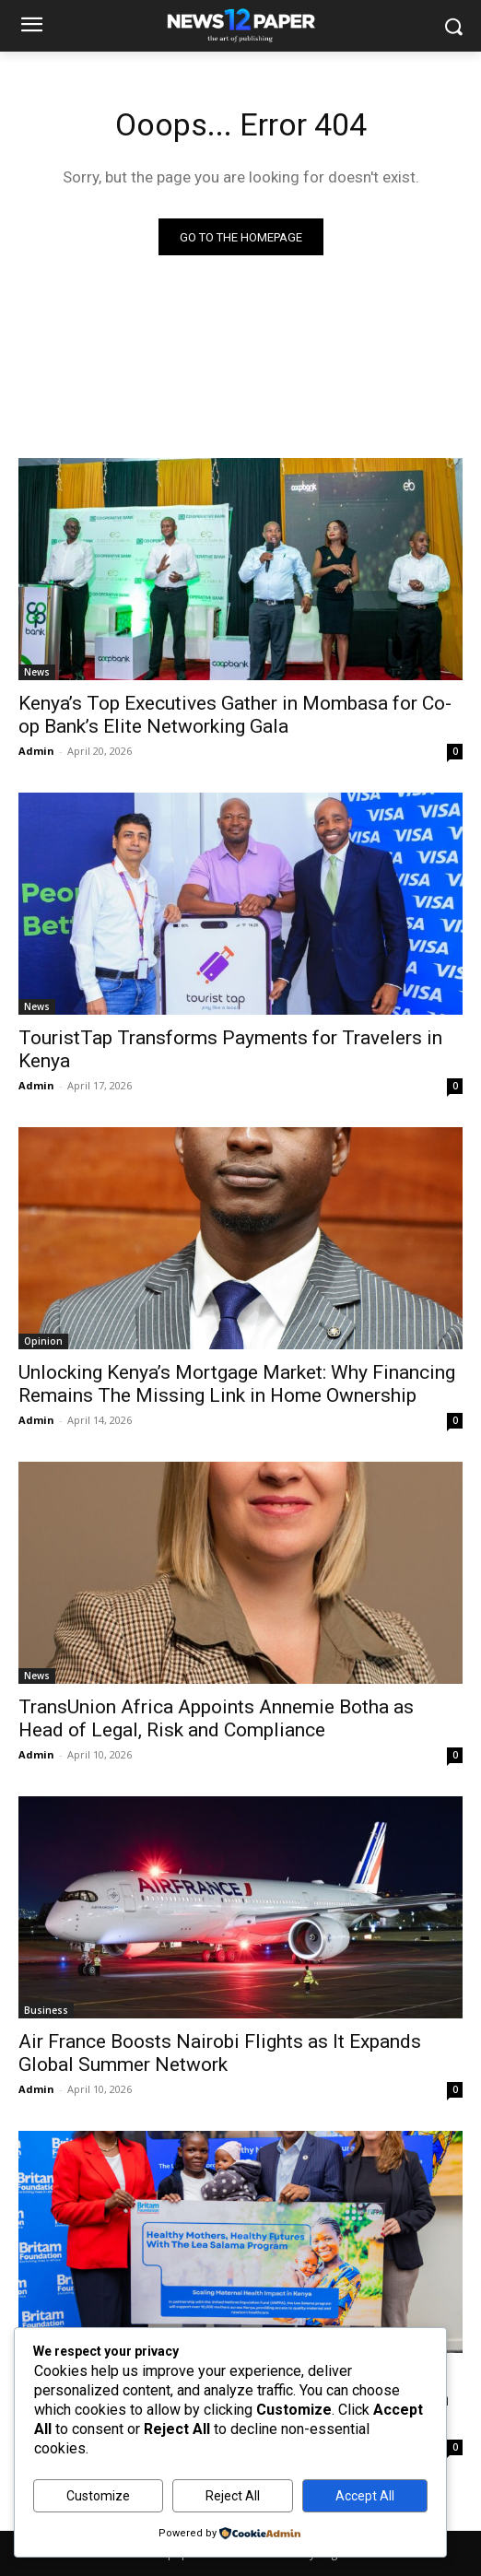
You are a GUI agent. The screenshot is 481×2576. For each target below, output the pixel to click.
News (37, 671)
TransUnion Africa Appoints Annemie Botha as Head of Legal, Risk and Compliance (216, 1718)
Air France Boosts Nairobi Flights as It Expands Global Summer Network (219, 2053)
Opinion (43, 1341)
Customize (98, 2495)
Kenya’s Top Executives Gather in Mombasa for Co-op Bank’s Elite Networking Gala (235, 714)
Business (46, 2010)
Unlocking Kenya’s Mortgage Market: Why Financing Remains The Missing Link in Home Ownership (236, 1383)
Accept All (364, 2495)
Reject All (232, 2495)
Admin (36, 751)
